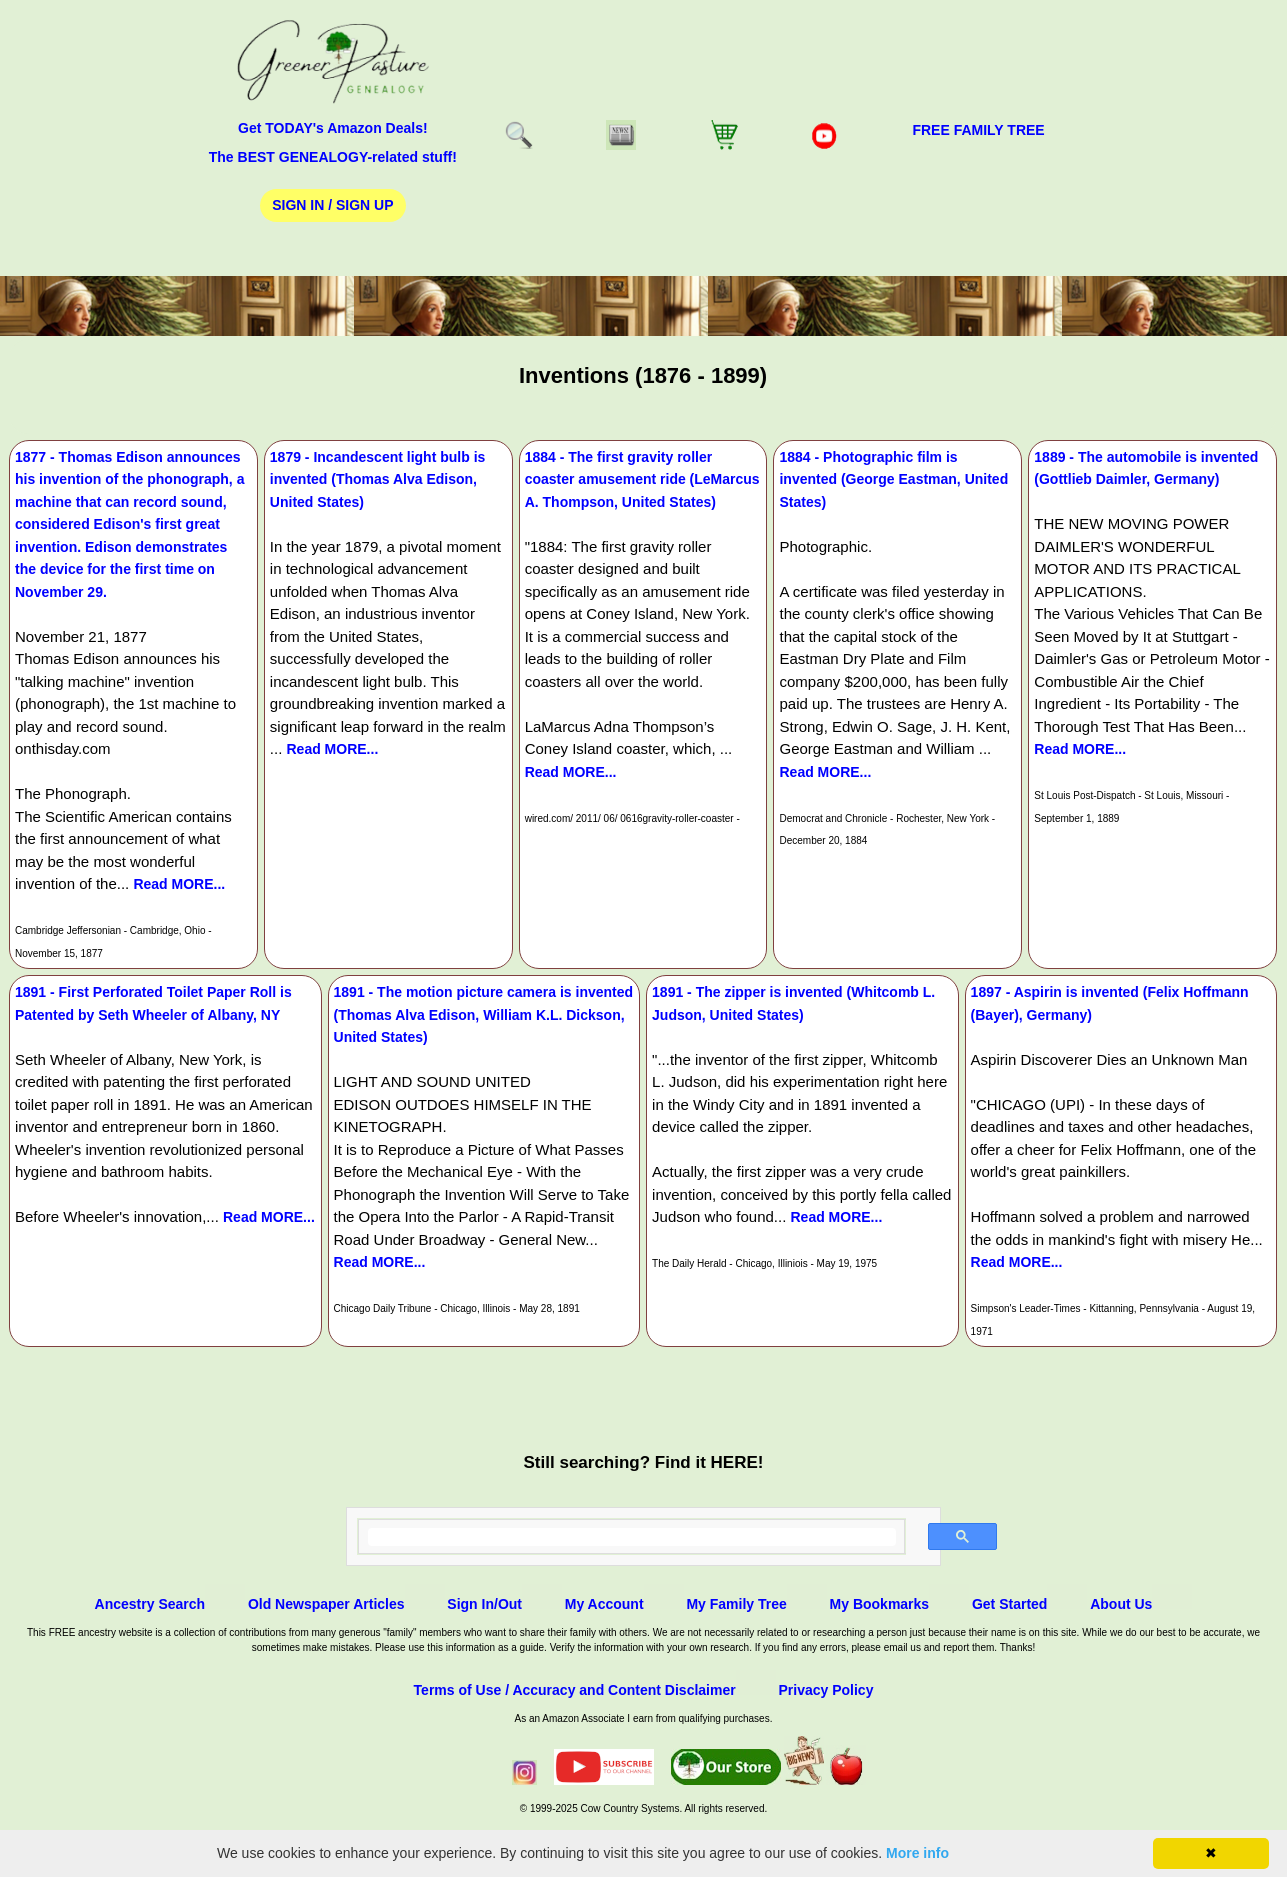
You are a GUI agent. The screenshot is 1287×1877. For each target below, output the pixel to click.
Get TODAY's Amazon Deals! (333, 128)
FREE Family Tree (978, 130)
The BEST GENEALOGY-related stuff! (333, 157)
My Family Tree (736, 1604)
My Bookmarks (880, 1604)
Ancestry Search (150, 1604)
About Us (1121, 1604)
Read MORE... (179, 884)
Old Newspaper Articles (326, 1604)
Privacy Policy (825, 1690)
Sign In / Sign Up (332, 205)
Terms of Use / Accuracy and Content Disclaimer (575, 1690)
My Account (604, 1604)
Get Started (1009, 1604)
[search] (632, 1537)
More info (917, 1853)
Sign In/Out (484, 1604)
